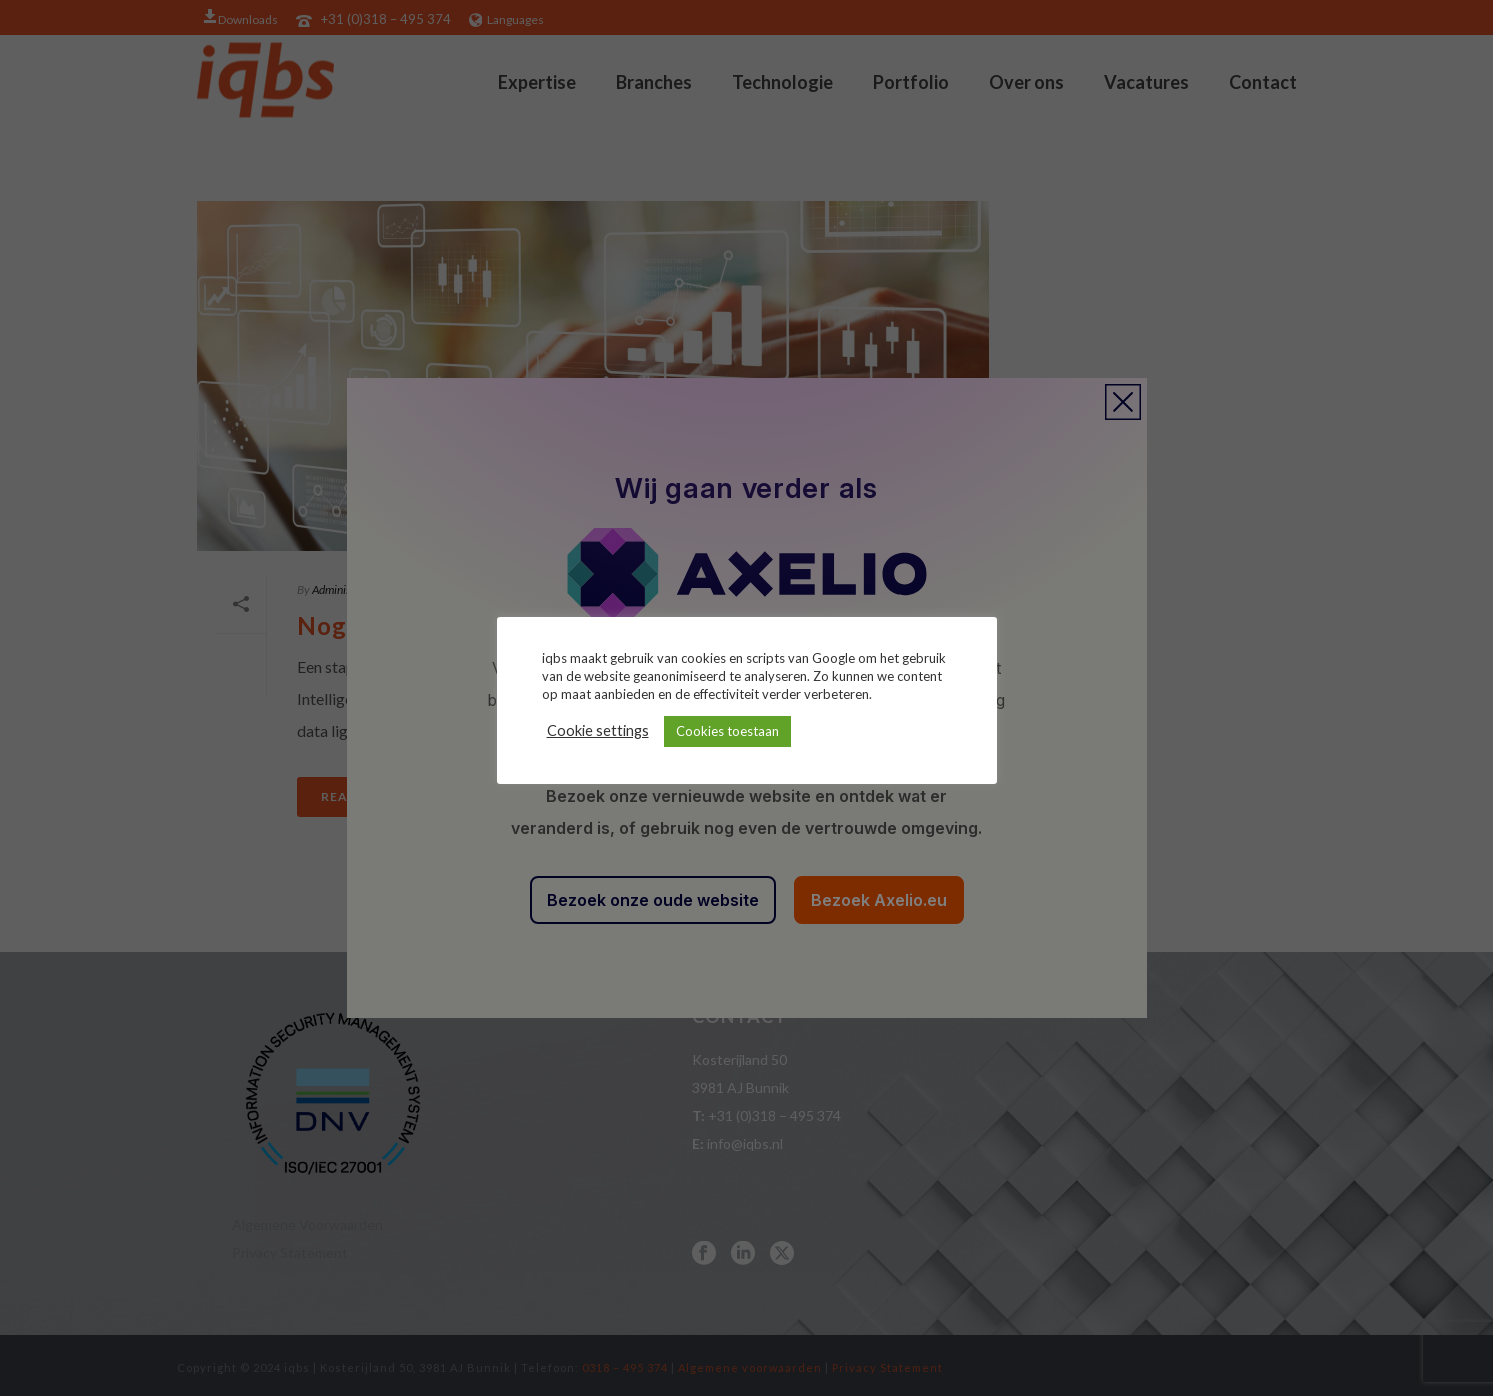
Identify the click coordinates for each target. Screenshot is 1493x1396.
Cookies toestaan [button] (727, 731)
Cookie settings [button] (598, 730)
